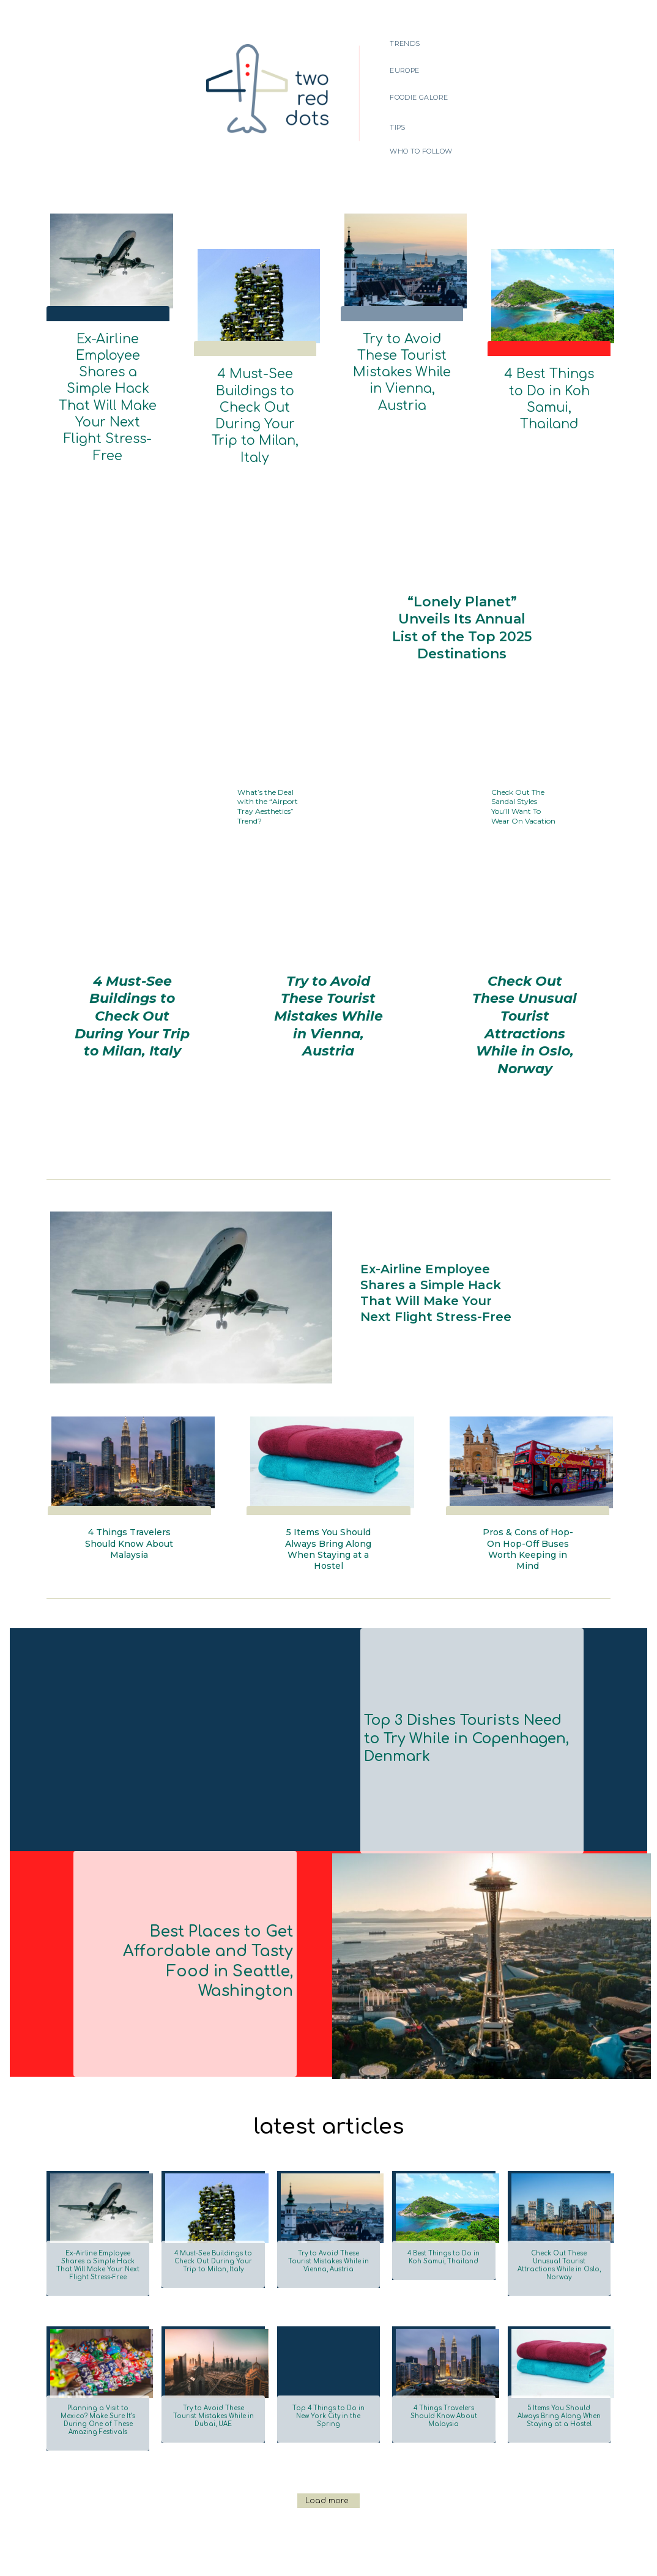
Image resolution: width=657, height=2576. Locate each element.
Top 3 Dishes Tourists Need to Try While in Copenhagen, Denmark (467, 1680)
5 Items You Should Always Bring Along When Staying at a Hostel (328, 1491)
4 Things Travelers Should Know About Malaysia (129, 1485)
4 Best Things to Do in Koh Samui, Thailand (549, 377)
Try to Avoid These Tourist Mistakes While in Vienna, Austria (402, 347)
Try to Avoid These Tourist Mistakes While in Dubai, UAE (213, 2357)
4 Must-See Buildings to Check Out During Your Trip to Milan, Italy (255, 382)
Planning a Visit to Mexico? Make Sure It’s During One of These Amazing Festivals (98, 2361)
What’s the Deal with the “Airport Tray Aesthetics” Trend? (269, 739)
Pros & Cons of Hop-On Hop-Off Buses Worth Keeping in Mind (528, 1491)
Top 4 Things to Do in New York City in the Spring (328, 2357)
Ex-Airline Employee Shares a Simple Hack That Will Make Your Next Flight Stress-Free (107, 353)
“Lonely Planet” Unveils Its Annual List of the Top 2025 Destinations (462, 561)
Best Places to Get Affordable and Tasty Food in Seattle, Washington (192, 1903)
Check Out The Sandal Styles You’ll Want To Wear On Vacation (521, 739)
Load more (326, 2442)
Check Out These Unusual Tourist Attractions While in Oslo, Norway (524, 938)
